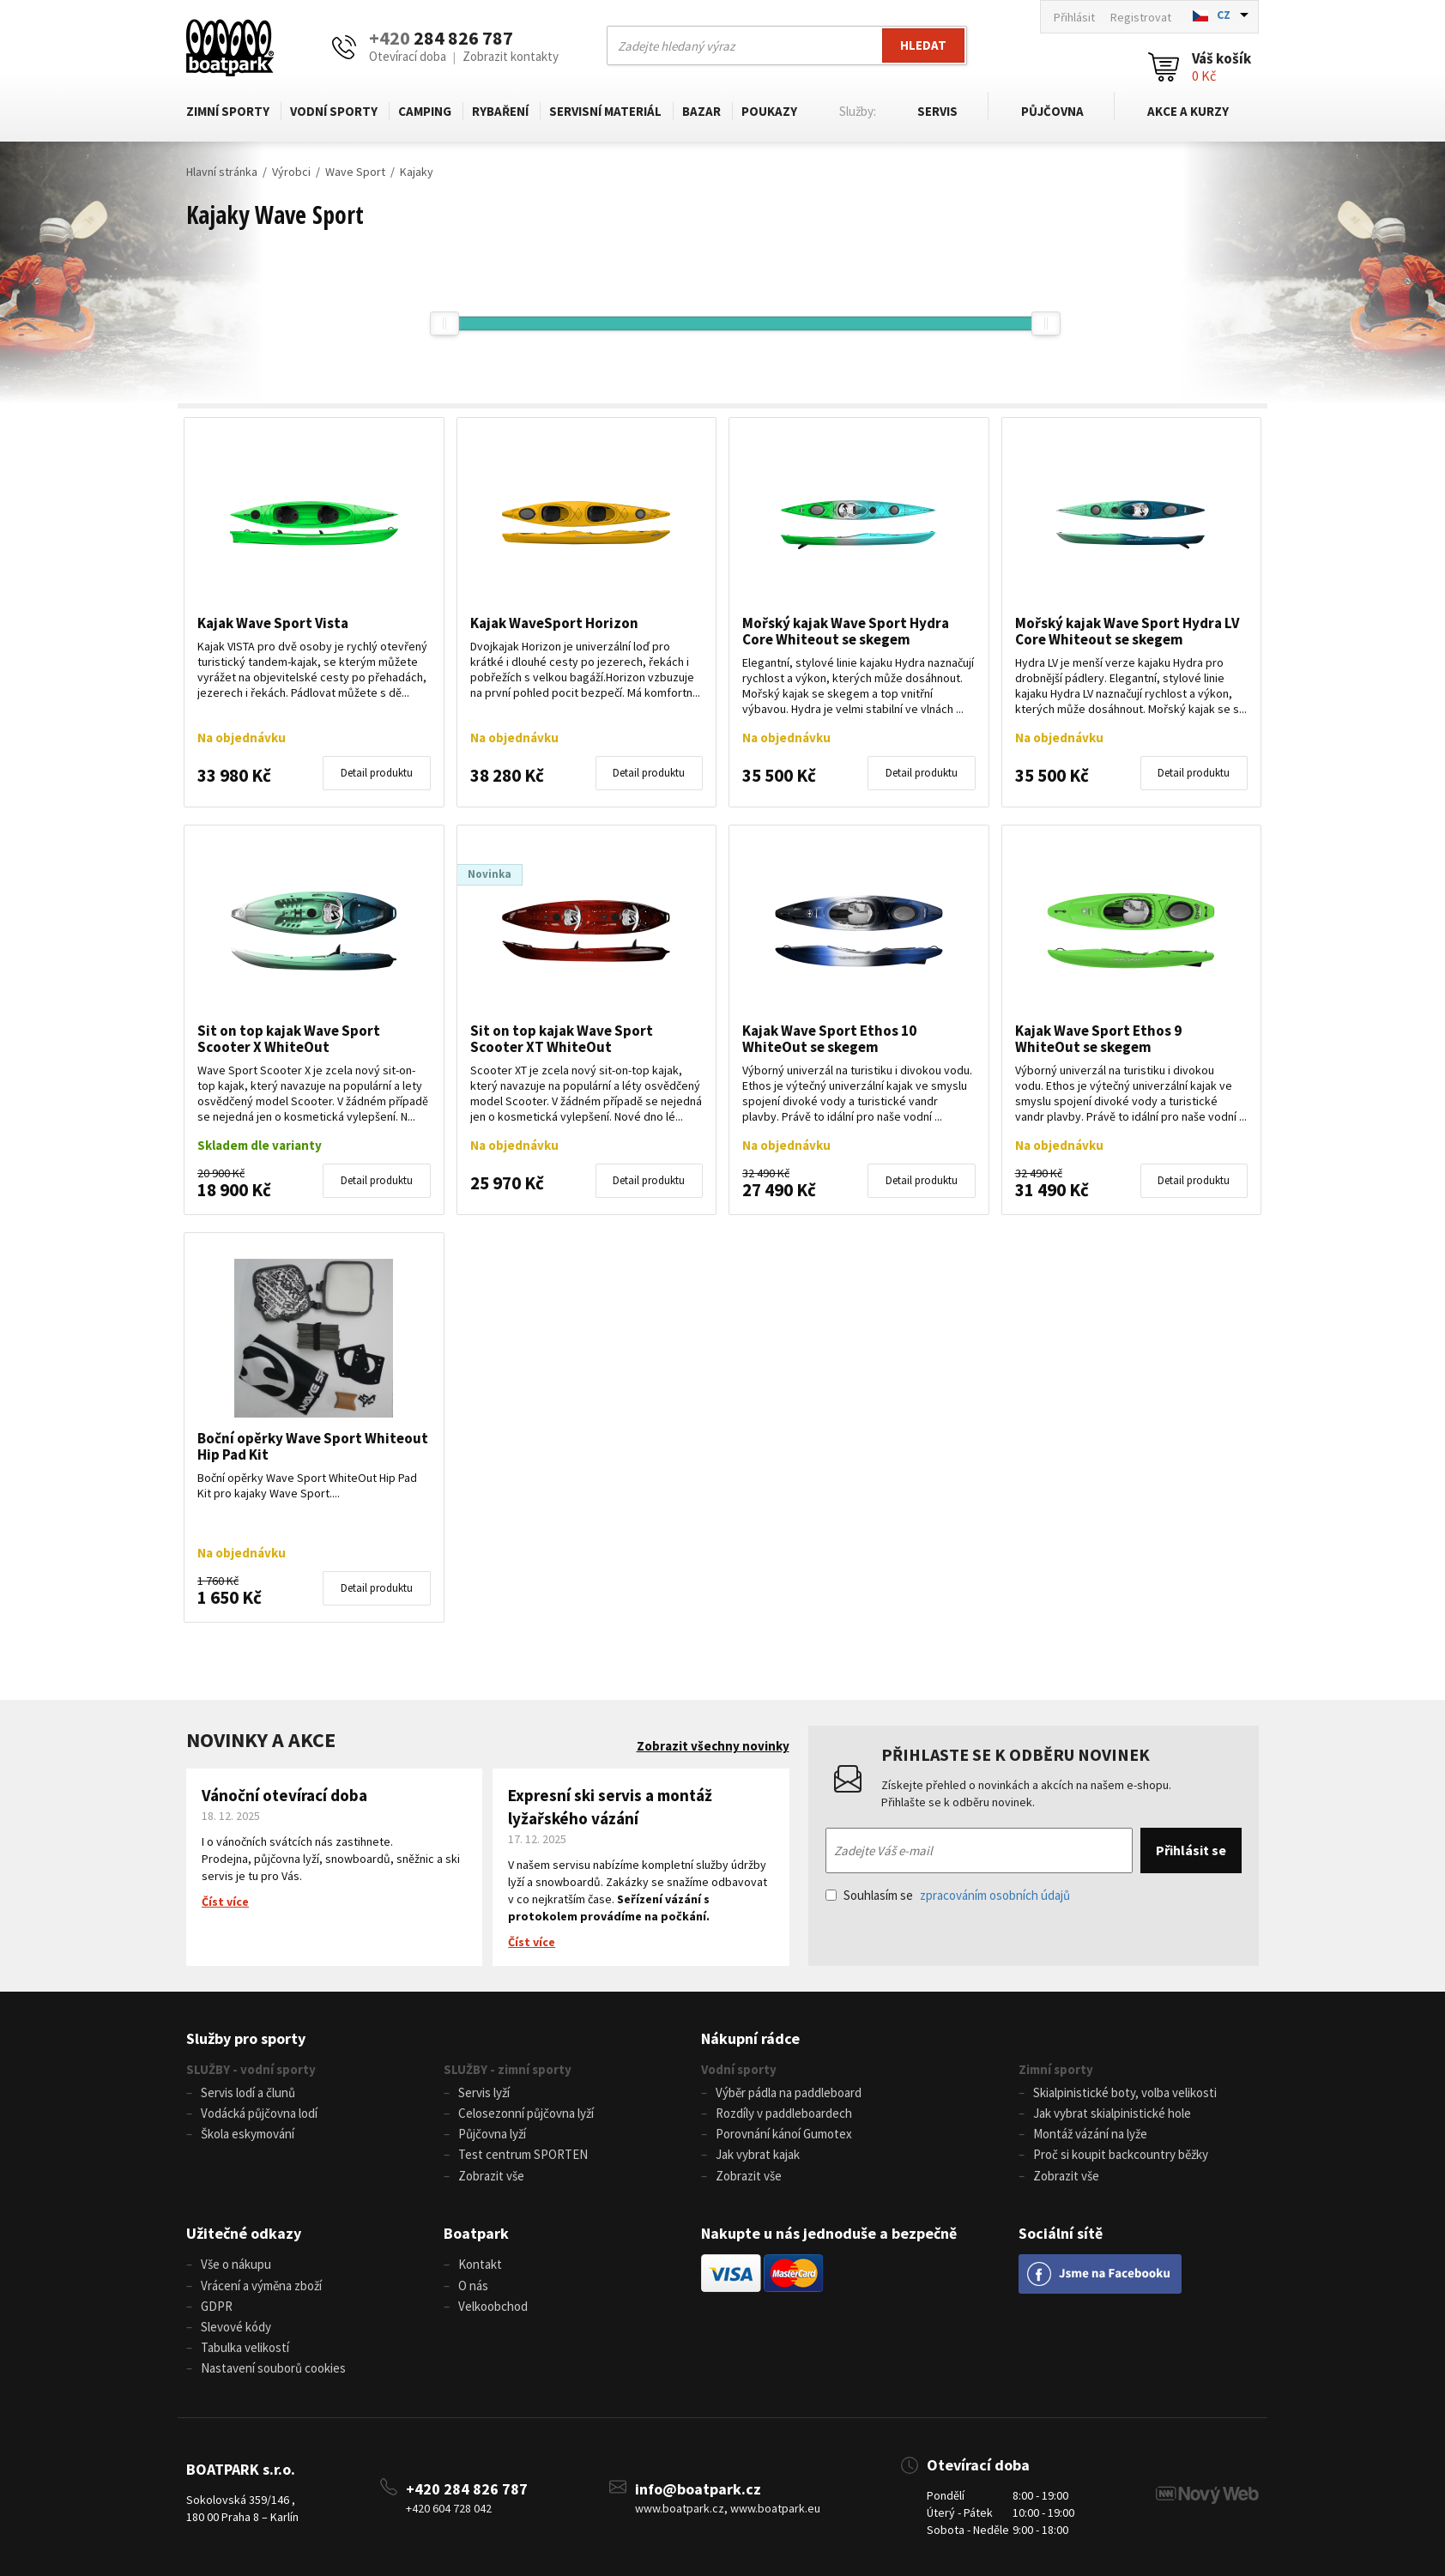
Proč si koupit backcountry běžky (1120, 2154)
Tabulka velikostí (245, 2346)
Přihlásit (1074, 17)
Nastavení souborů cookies (273, 2367)
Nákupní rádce (750, 2038)
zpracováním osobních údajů (995, 1895)
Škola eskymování (247, 2134)
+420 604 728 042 (449, 2507)
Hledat (923, 45)
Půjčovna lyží (492, 2134)
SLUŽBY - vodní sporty (251, 2069)
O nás (473, 2285)
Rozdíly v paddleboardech (784, 2113)
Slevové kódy (236, 2326)
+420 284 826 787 (467, 2487)
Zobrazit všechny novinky (713, 1746)
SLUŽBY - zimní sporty (507, 2069)
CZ (1223, 14)
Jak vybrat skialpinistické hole (1112, 2113)
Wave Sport (355, 171)
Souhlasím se (947, 1895)
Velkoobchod (493, 2305)
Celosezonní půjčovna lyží (526, 2113)
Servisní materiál (605, 111)
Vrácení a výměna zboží (261, 2285)
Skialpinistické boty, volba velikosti (1125, 2092)
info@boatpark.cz (698, 2487)
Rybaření (500, 111)
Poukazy (769, 111)
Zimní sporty (227, 111)
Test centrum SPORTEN (523, 2154)
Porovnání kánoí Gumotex (784, 2134)
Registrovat (1140, 17)
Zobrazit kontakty (511, 56)
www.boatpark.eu (775, 2507)
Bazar (701, 111)
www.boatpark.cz (679, 2507)
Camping (424, 111)
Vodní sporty (334, 111)
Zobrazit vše (491, 2175)
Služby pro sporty (245, 2038)
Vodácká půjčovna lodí (259, 2113)
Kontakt (480, 2264)
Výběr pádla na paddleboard (789, 2092)
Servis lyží (484, 2092)
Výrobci (291, 171)
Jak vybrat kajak (758, 2154)
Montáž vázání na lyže (1090, 2134)
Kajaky (416, 171)
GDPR (217, 2305)
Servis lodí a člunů (248, 2092)
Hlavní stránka (221, 171)
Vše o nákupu (236, 2264)
